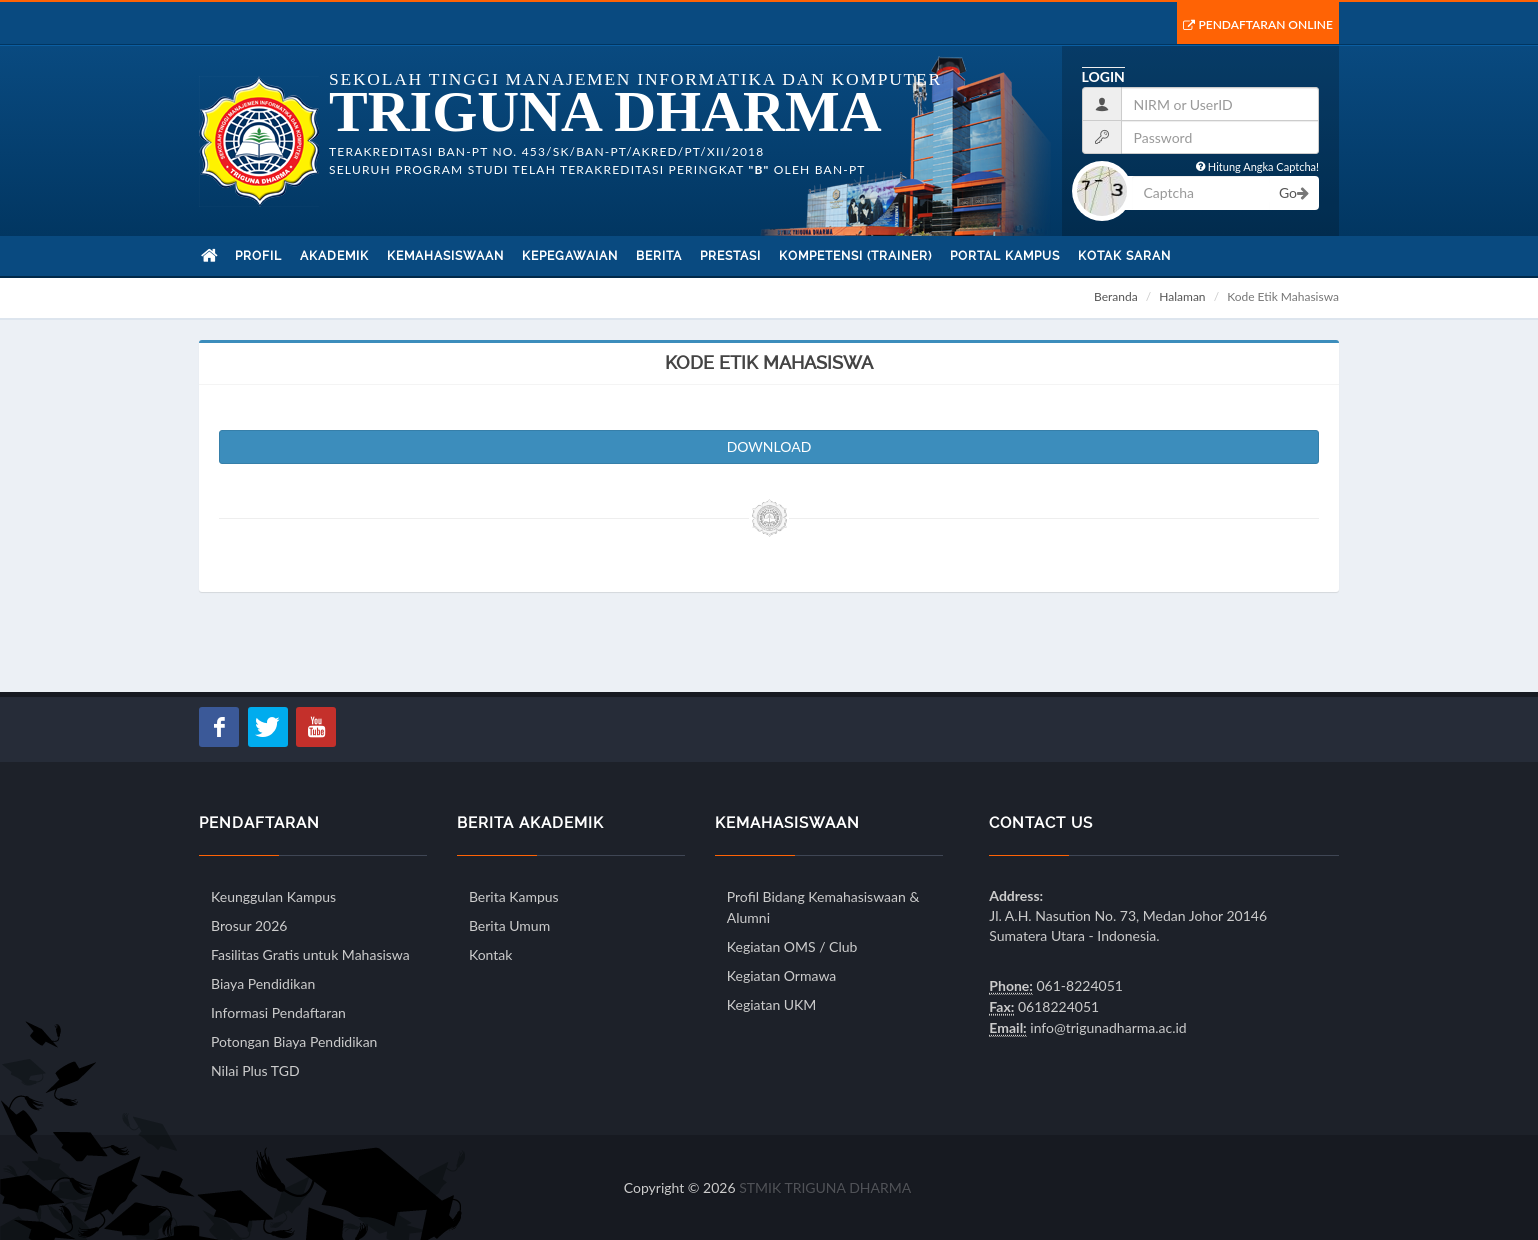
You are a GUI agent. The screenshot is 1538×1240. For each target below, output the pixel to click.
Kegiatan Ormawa (781, 975)
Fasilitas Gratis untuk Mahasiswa (310, 954)
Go (1294, 192)
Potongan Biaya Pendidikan (294, 1041)
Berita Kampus (514, 896)
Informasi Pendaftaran (278, 1012)
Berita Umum (509, 925)
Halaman (1182, 296)
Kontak (490, 954)
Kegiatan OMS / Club (792, 946)
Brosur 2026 (249, 925)
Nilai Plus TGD (255, 1070)
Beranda (1116, 296)
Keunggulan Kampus (273, 896)
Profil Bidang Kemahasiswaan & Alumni (823, 907)
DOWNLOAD (769, 446)
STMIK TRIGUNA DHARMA (825, 1187)
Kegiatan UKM (772, 1004)
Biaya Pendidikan (263, 983)
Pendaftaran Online (1258, 24)
